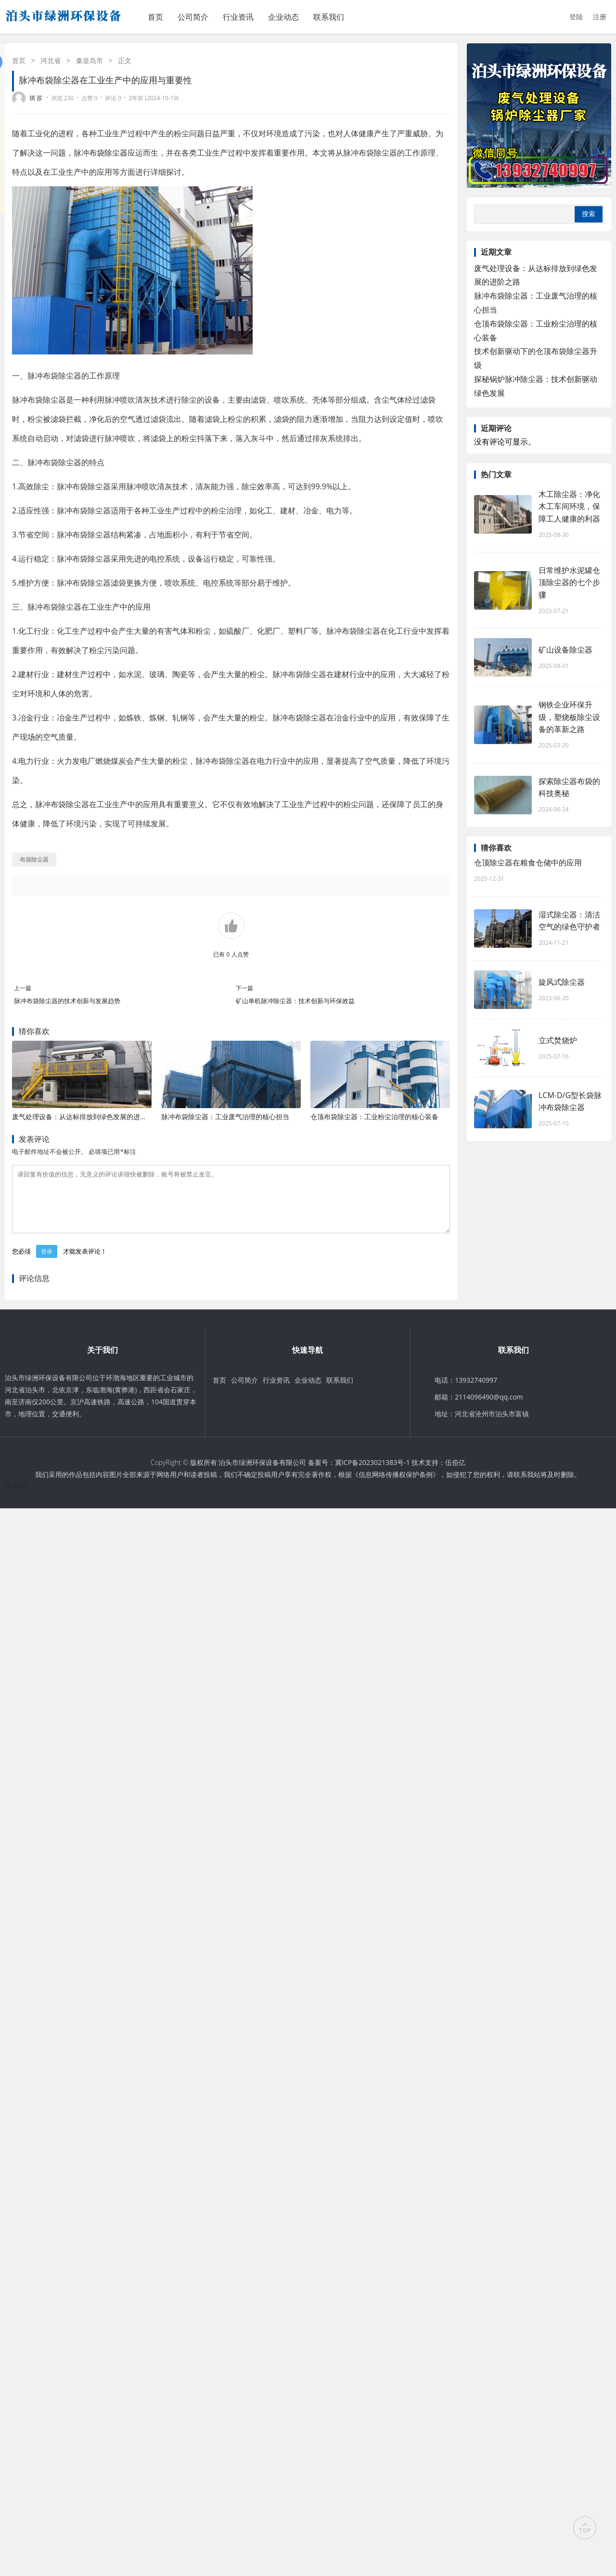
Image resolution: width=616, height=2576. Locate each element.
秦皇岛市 (89, 60)
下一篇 (244, 988)
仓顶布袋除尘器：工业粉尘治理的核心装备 (374, 1116)
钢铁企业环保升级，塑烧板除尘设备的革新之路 (569, 716)
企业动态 (283, 17)
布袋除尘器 (108, 152)
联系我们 (328, 17)
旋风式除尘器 (562, 982)
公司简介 (193, 17)
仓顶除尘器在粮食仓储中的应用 (528, 862)
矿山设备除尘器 (565, 649)
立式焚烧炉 (558, 1040)
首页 (155, 17)
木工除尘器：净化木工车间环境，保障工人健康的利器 (569, 506)
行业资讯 (238, 17)
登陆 (576, 16)
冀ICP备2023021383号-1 (372, 1473)
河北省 (50, 60)
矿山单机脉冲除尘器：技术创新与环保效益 (295, 1000)
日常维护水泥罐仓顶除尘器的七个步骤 (569, 582)
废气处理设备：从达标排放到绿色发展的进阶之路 (86, 1116)
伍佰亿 (455, 1473)
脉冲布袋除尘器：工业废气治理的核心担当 (225, 1116)
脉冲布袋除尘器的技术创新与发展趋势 (67, 1000)
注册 (599, 16)
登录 (46, 1263)
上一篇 (22, 988)
